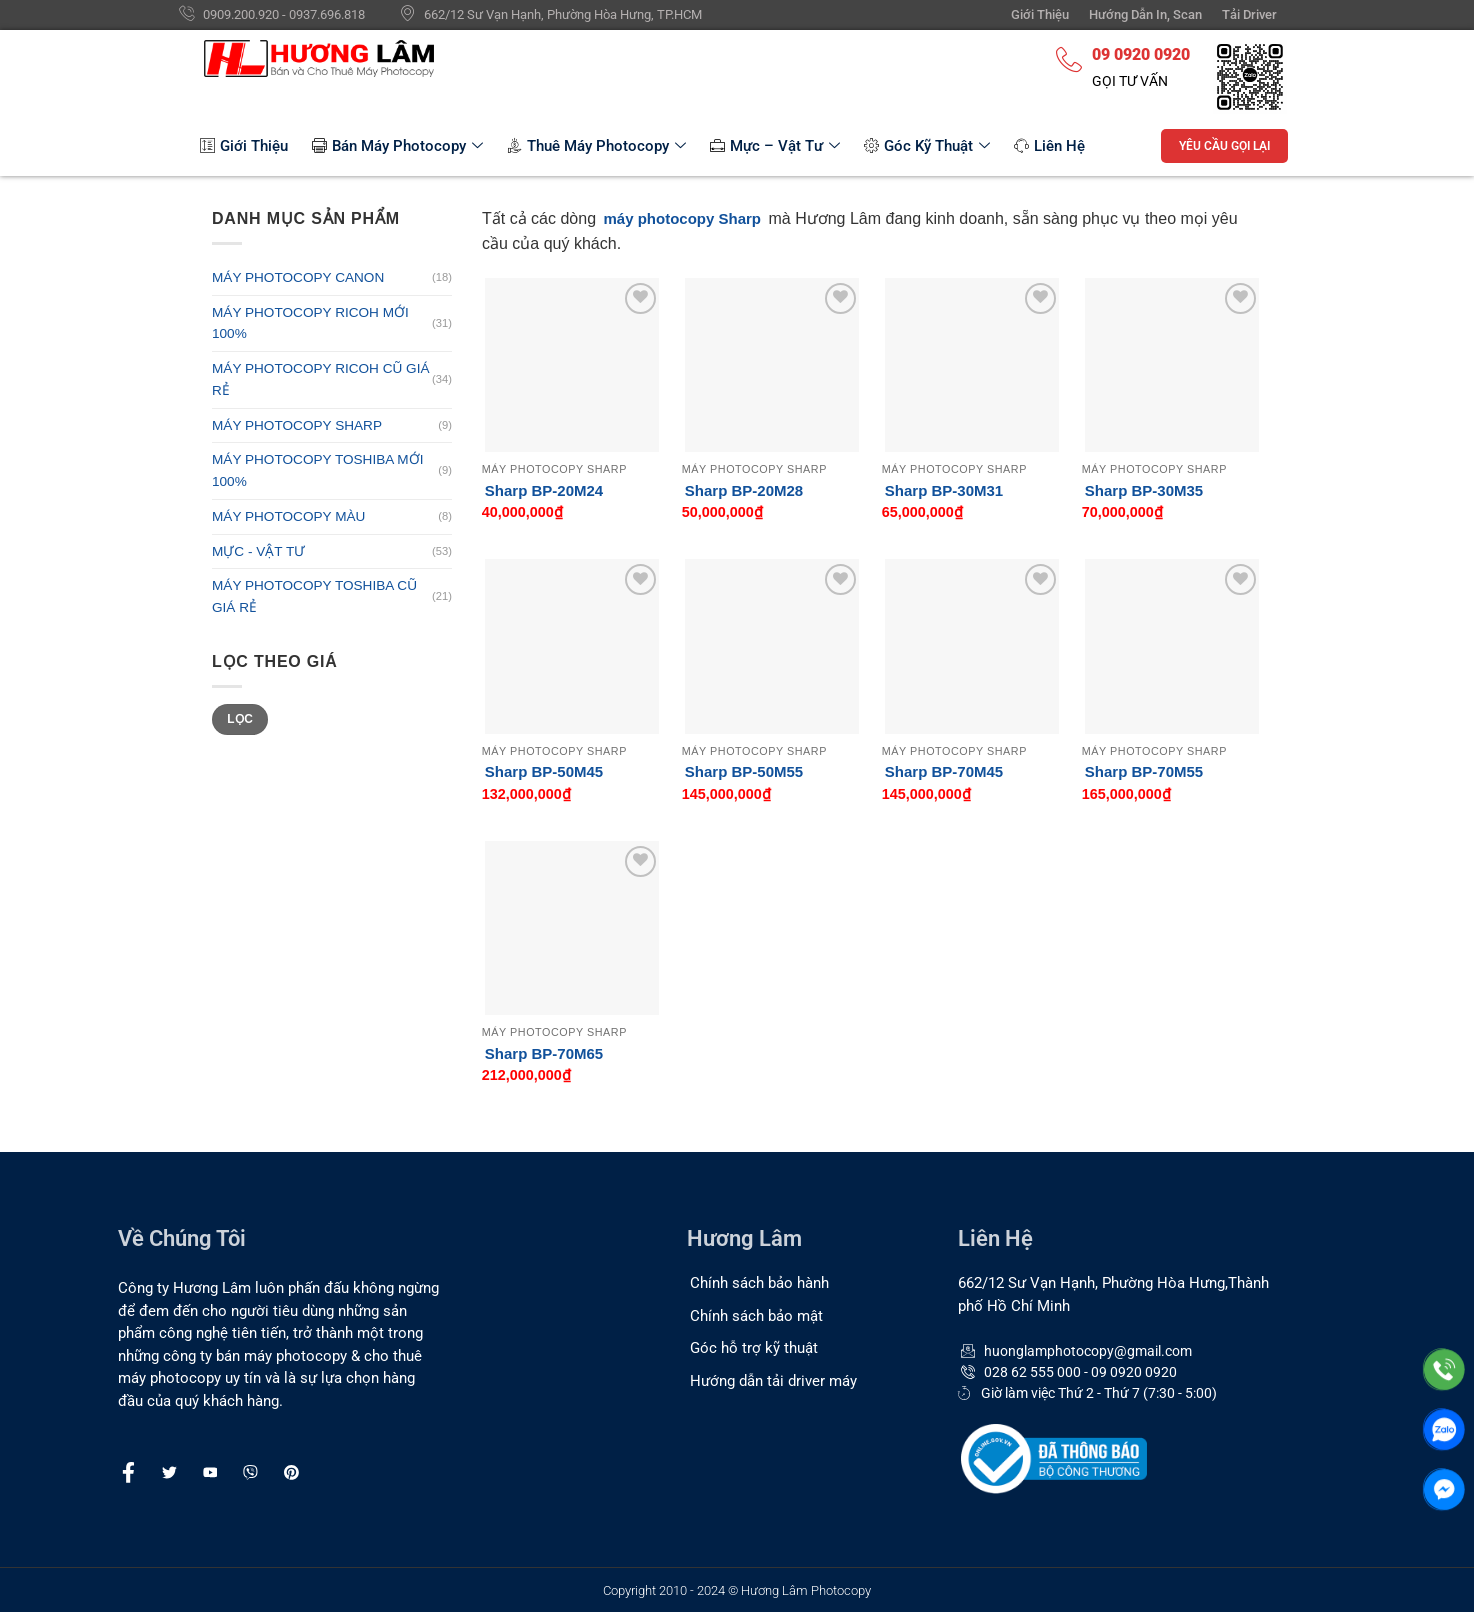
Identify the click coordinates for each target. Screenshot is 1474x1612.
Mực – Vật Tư (775, 146)
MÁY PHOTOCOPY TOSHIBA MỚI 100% (317, 470)
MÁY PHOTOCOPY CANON (298, 277)
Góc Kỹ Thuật (927, 146)
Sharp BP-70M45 (944, 771)
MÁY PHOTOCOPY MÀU (288, 516)
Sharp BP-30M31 (944, 490)
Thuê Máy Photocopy (596, 146)
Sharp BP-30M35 (1144, 490)
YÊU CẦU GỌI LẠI (1224, 146)
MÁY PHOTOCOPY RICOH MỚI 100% (310, 323)
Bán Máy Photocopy (397, 146)
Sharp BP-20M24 (544, 490)
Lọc (240, 719)
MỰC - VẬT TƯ (258, 551)
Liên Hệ (1049, 146)
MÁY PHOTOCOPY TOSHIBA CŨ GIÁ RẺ (314, 596)
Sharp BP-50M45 (544, 771)
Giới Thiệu (244, 146)
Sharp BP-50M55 (744, 771)
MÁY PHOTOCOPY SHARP (297, 425)
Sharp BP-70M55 (1144, 771)
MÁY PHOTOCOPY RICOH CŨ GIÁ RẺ (321, 379)
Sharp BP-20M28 (744, 490)
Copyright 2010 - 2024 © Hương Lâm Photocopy (737, 1590)
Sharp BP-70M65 (544, 1053)
